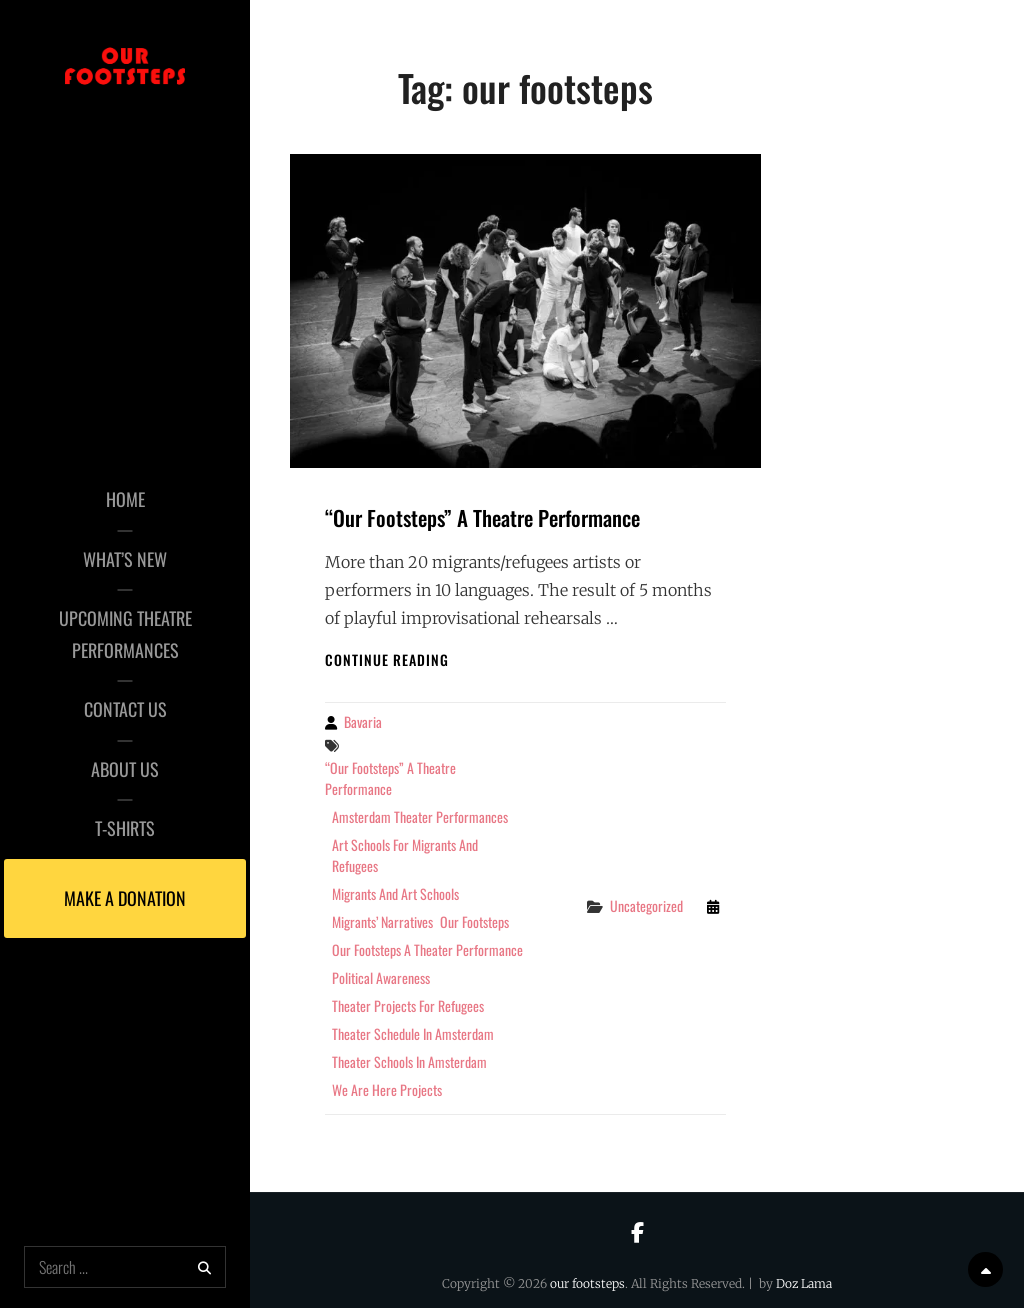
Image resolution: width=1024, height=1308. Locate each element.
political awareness (381, 977)
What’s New (125, 559)
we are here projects (387, 1089)
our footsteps (474, 921)
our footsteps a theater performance (427, 949)
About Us (125, 769)
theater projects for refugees (408, 1005)
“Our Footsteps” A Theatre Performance (482, 517)
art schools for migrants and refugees (405, 855)
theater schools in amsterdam (409, 1061)
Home (125, 499)
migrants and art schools (395, 893)
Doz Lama (804, 1283)
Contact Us (125, 709)
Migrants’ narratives (382, 921)
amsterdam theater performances (420, 816)
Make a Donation (125, 898)
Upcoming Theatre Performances (125, 634)
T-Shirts (125, 828)
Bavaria (363, 721)
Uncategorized (646, 905)
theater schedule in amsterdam (413, 1033)
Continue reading (387, 659)
